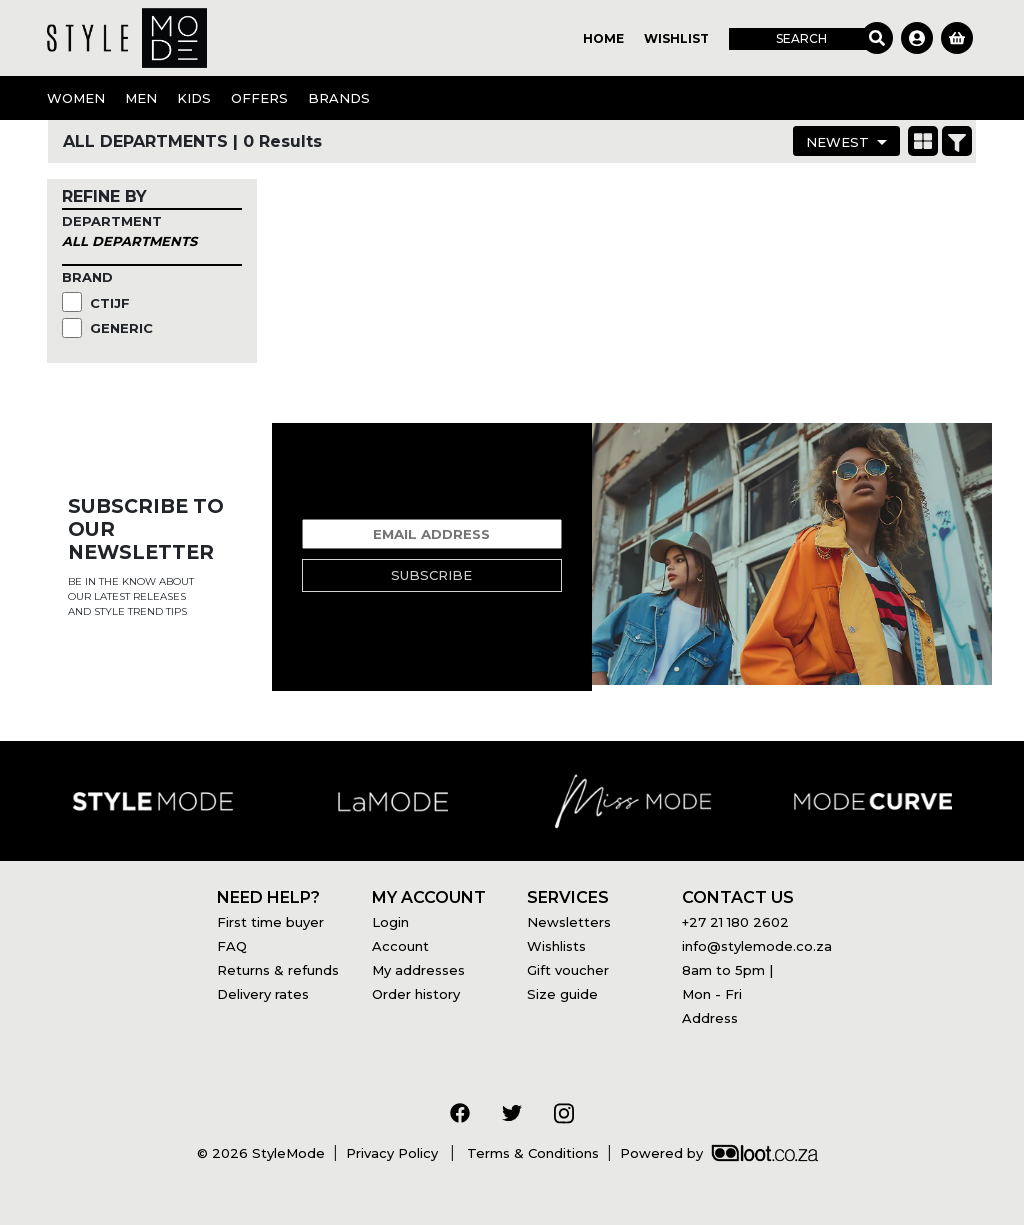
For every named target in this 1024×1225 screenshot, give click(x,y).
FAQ (232, 946)
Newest (837, 142)
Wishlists (556, 946)
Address (710, 1018)
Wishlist (676, 38)
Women (76, 98)
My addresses (418, 970)
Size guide (562, 994)
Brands (339, 98)
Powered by (719, 1153)
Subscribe (431, 575)
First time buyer (270, 922)
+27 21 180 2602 (735, 922)
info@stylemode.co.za (757, 946)
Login (390, 922)
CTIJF (112, 303)
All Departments (129, 241)
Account (400, 946)
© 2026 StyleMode (261, 1153)
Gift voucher (568, 970)
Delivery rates (263, 994)
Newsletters (569, 922)
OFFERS (259, 98)
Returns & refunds (278, 970)
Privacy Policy (394, 1153)
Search (801, 38)
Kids (194, 98)
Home (603, 38)
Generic (123, 328)
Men (141, 98)
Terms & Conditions (531, 1153)
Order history (416, 994)
